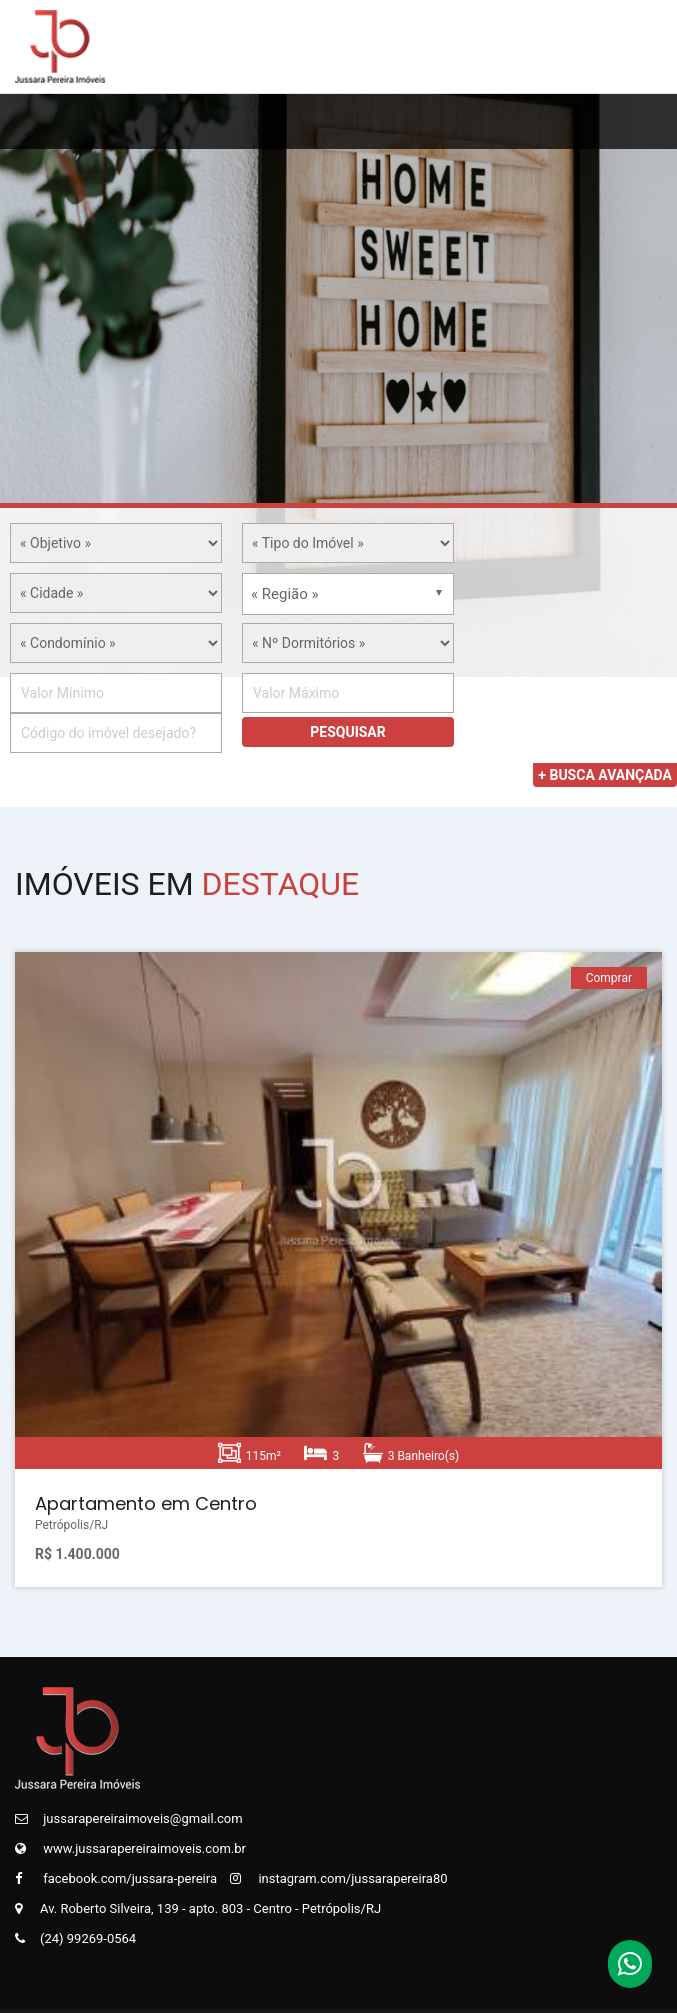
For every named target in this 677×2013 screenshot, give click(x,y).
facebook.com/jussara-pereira (116, 1878)
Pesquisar (348, 732)
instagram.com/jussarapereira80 (338, 1878)
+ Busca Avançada (605, 775)
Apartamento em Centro (146, 1503)
